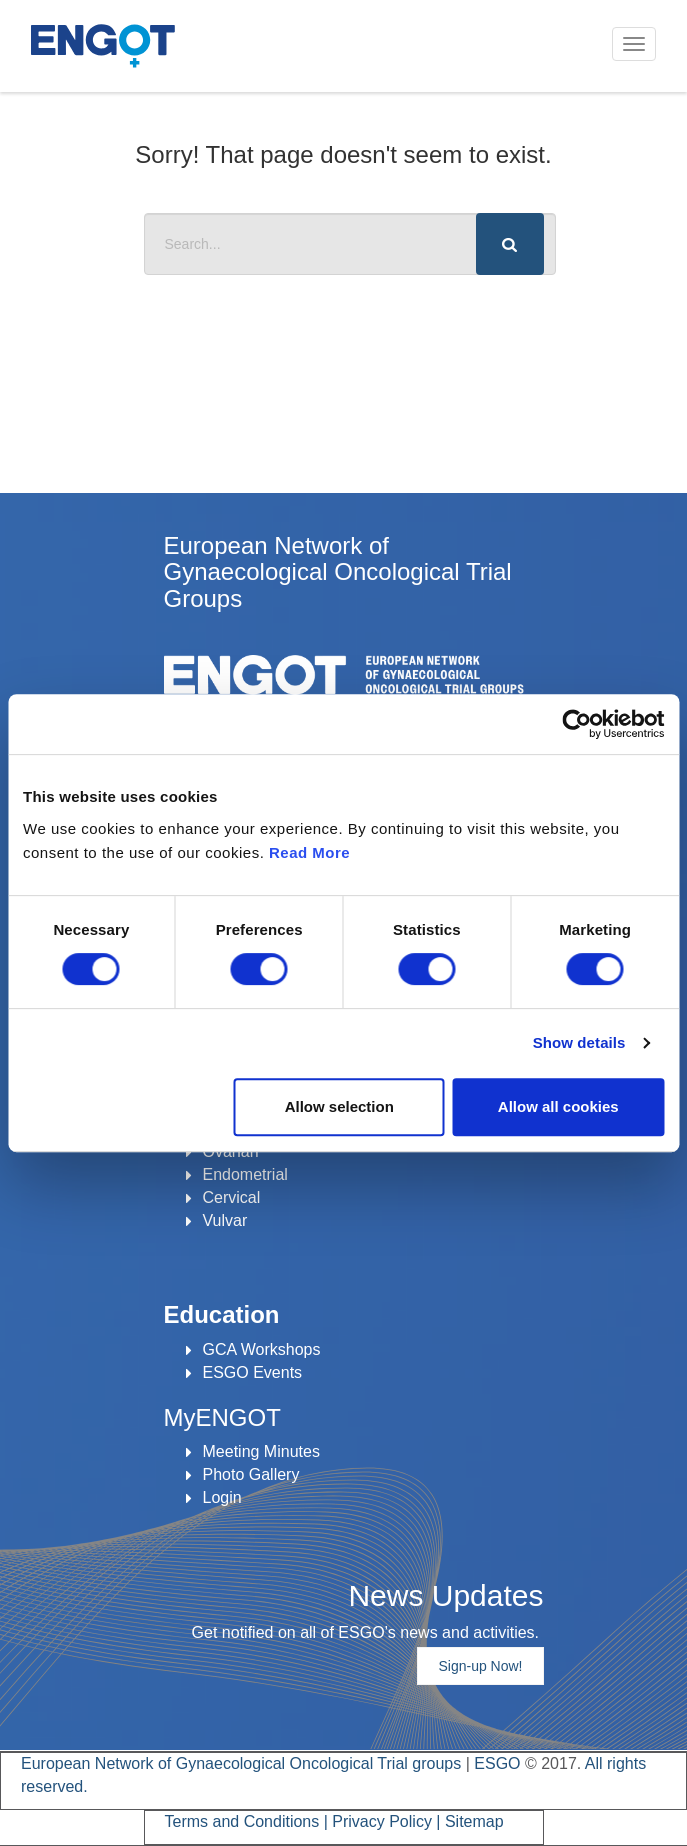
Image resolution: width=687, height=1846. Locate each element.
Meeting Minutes (261, 1451)
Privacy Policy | (388, 1821)
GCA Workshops (262, 1349)
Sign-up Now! (480, 1666)
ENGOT (103, 46)
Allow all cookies (558, 1106)
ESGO (497, 1763)
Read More (309, 852)
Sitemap (474, 1821)
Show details (579, 1042)
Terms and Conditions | (249, 1821)
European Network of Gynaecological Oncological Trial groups (243, 1763)
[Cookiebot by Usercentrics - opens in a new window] (576, 724)
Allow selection (339, 1106)
